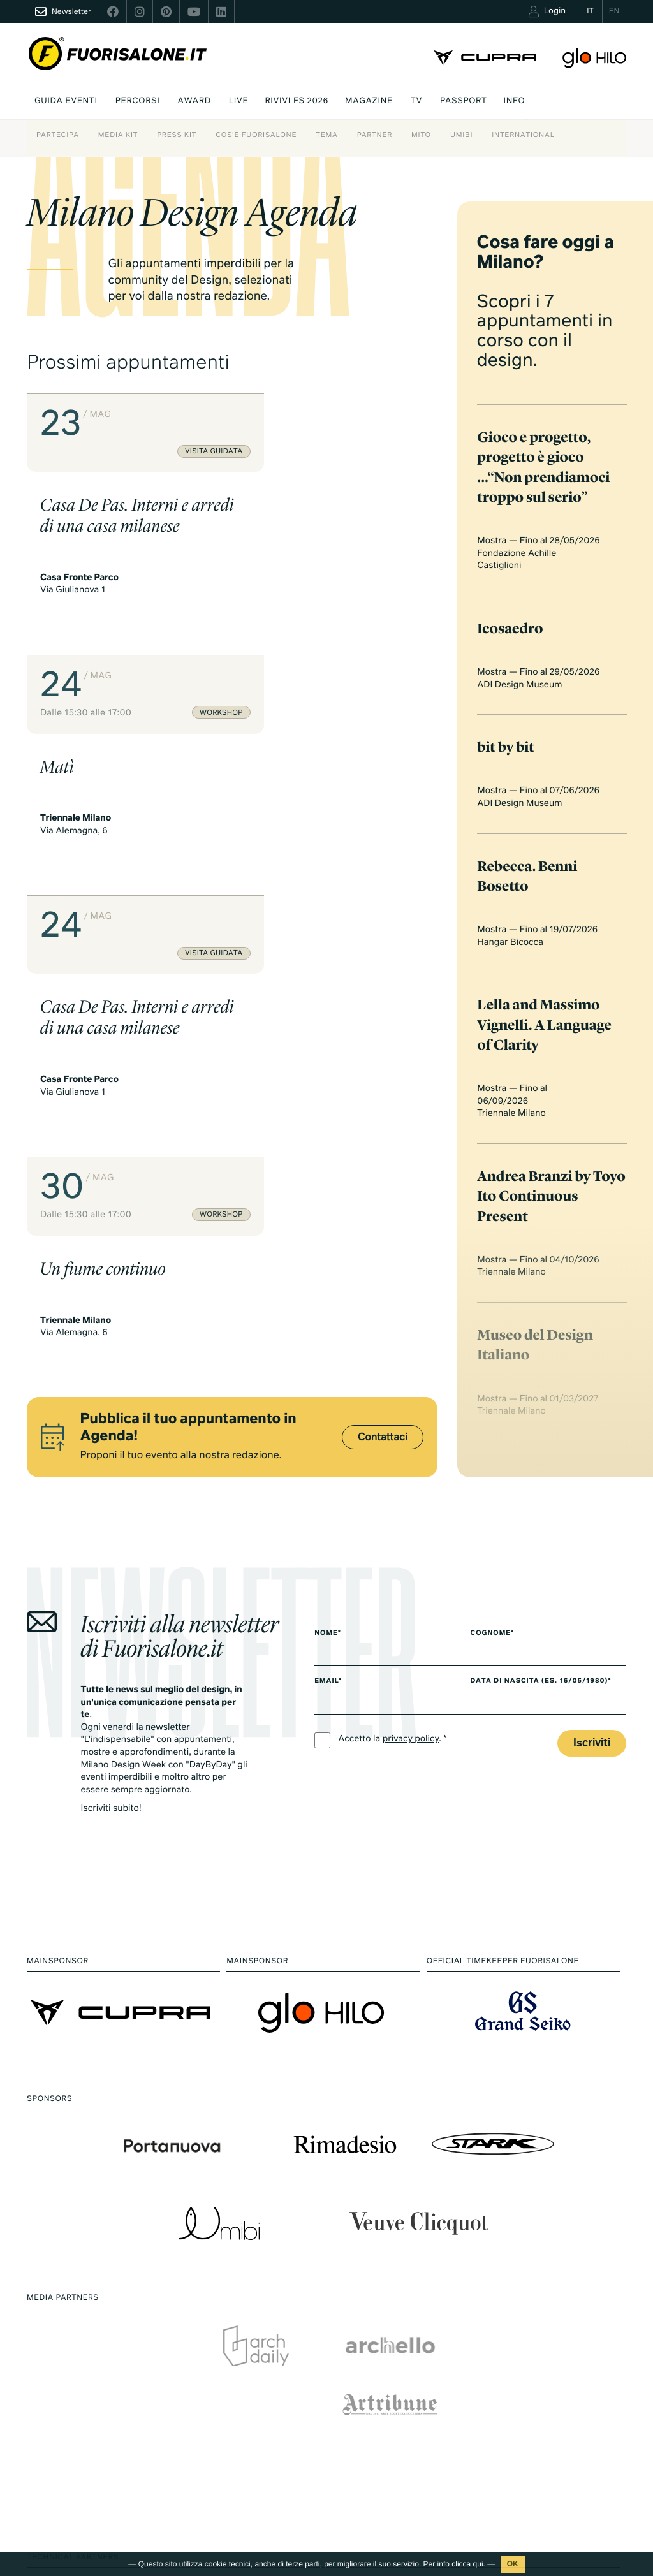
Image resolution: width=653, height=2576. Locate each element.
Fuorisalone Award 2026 (289, 2396)
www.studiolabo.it (74, 2443)
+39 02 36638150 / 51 (77, 2413)
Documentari (401, 2515)
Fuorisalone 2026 (409, 2366)
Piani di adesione (552, 2317)
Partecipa (57, 135)
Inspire (255, 2379)
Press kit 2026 (536, 2356)
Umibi (461, 135)
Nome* (327, 1195)
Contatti (524, 2460)
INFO (514, 101)
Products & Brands (412, 2533)
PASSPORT (463, 101)
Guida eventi (66, 101)
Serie (386, 2498)
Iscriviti (591, 1304)
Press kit (176, 135)
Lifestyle (392, 2349)
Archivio (391, 2401)
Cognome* (502, 1195)
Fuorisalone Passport (550, 2391)
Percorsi (137, 101)
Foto (251, 2510)
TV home (393, 2481)
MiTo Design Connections (558, 2426)
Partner (374, 135)
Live (239, 101)
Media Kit (118, 135)
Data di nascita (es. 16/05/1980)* (550, 1243)
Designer (259, 2431)
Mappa (255, 2344)
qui (478, 2563)
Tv (416, 101)
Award (194, 101)
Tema (326, 135)
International (523, 135)
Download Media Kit (548, 2338)
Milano (389, 2314)
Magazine (369, 101)
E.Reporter (263, 2528)
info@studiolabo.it (75, 2428)
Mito (421, 135)
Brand (254, 2414)
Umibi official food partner (559, 2443)
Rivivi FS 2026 (296, 101)
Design (389, 2331)
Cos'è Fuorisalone (256, 135)
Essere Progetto (406, 2384)
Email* (328, 1243)
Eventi (254, 2326)
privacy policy (411, 1300)
